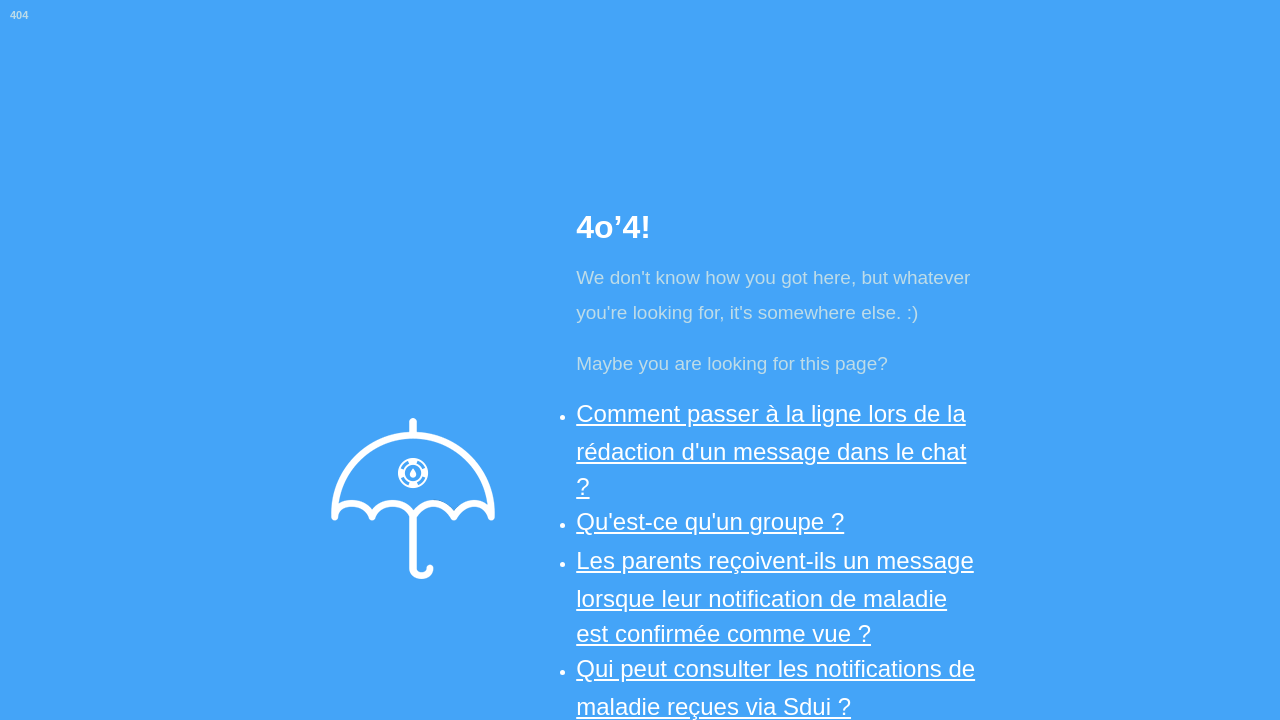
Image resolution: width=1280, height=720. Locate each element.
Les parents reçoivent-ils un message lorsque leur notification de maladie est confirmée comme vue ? (775, 597)
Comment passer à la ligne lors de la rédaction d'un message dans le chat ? (771, 450)
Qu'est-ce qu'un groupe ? (710, 521)
